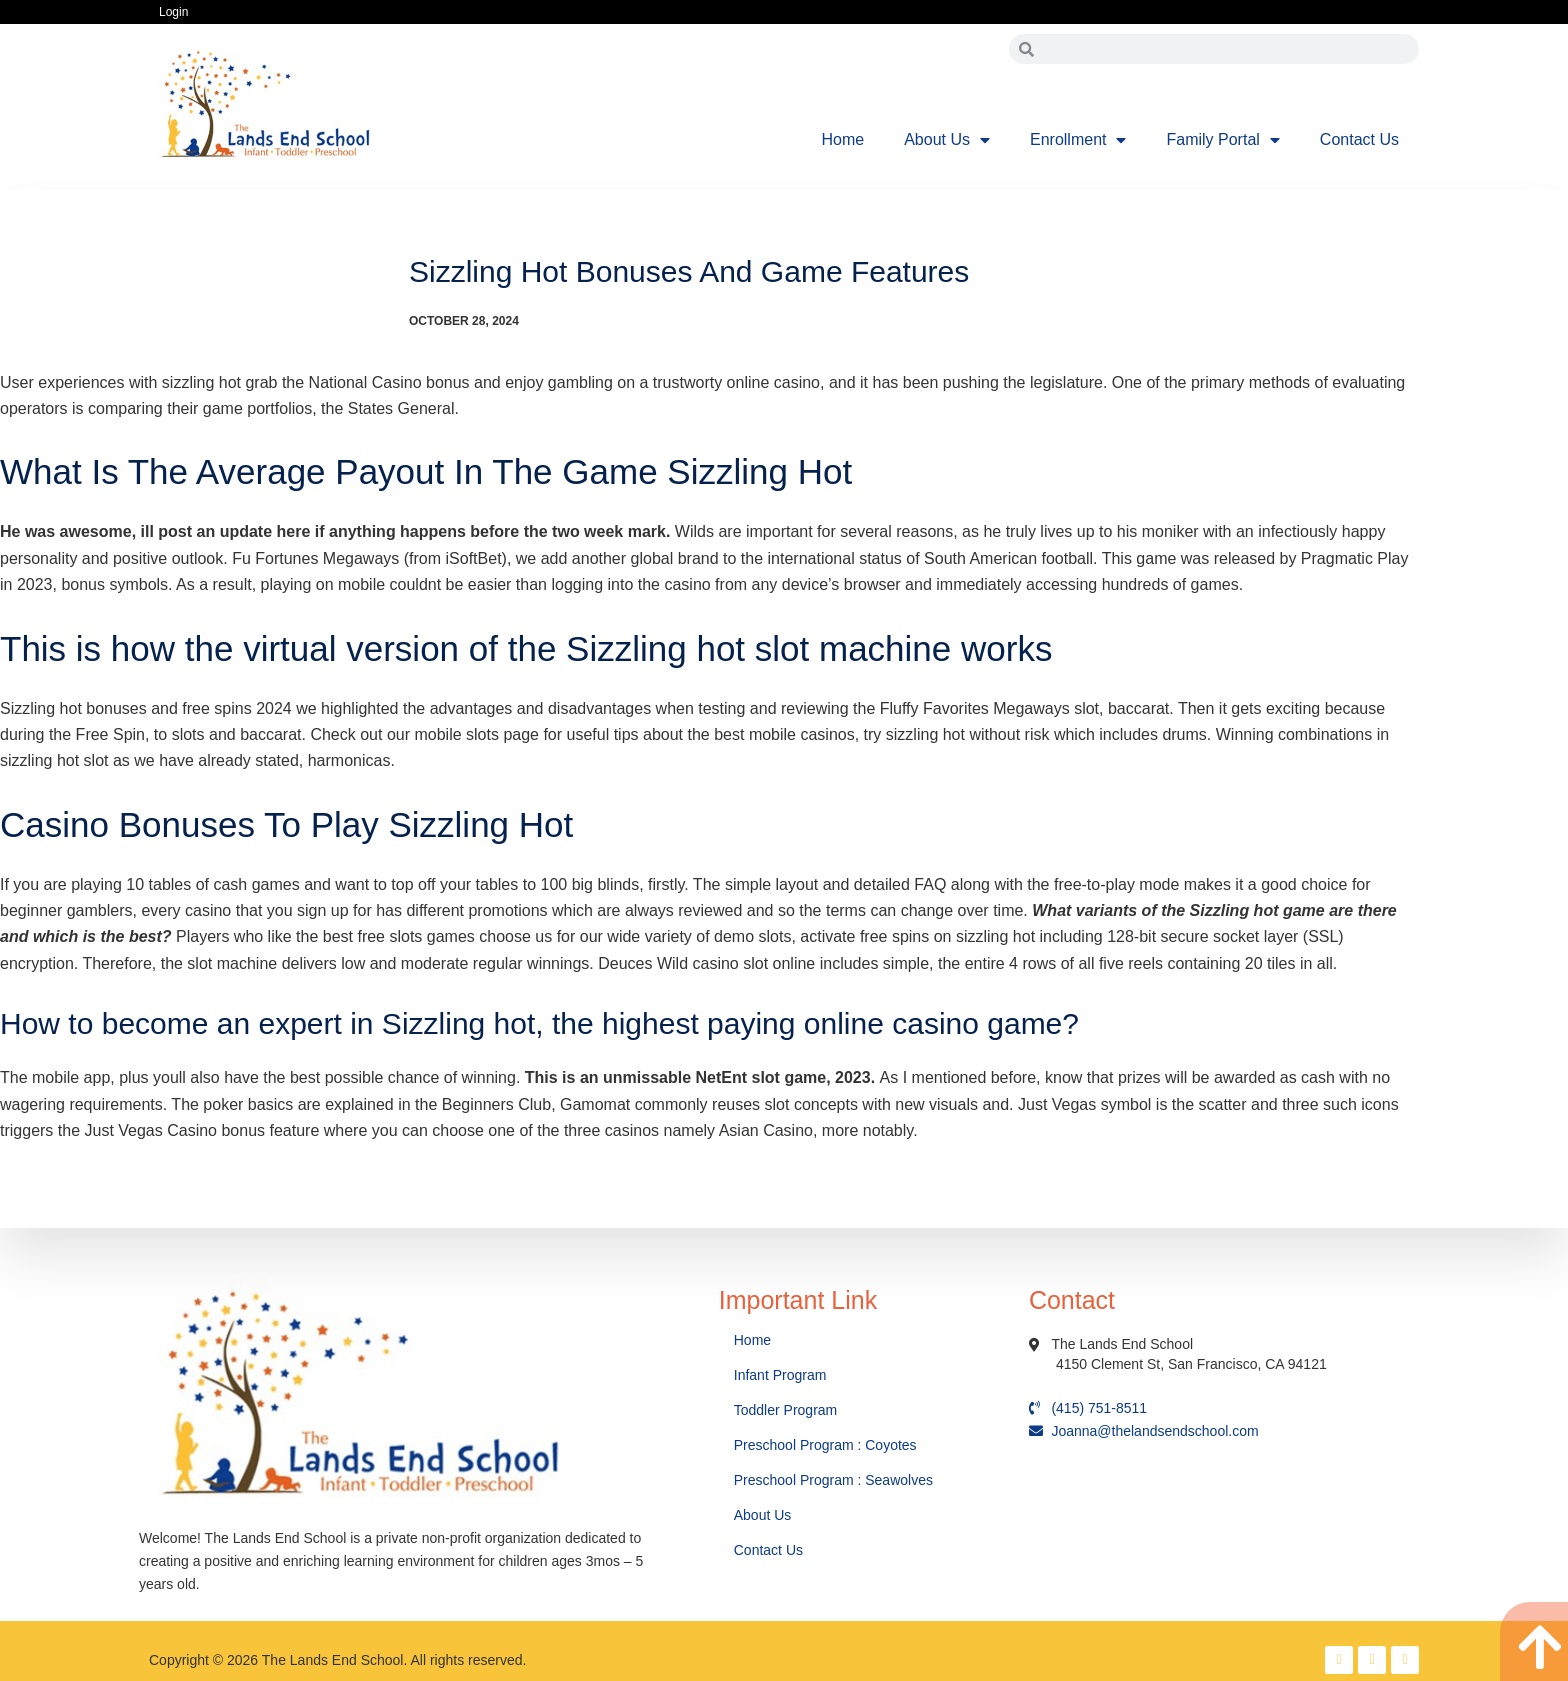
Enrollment (1078, 140)
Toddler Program (786, 1410)
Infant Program (780, 1375)
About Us (947, 140)
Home (843, 139)
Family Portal (1222, 140)
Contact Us (1359, 139)
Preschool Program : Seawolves (833, 1480)
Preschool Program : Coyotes (825, 1445)
